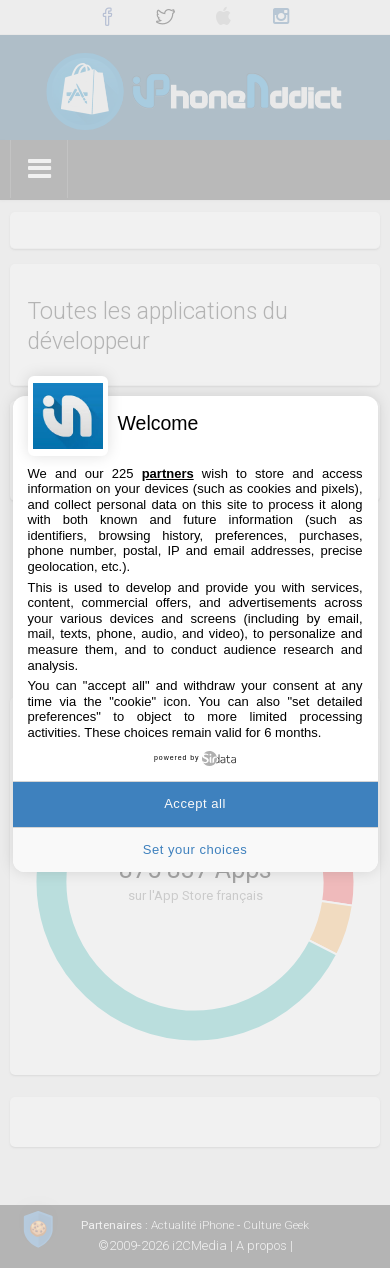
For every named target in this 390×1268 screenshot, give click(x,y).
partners (168, 473)
